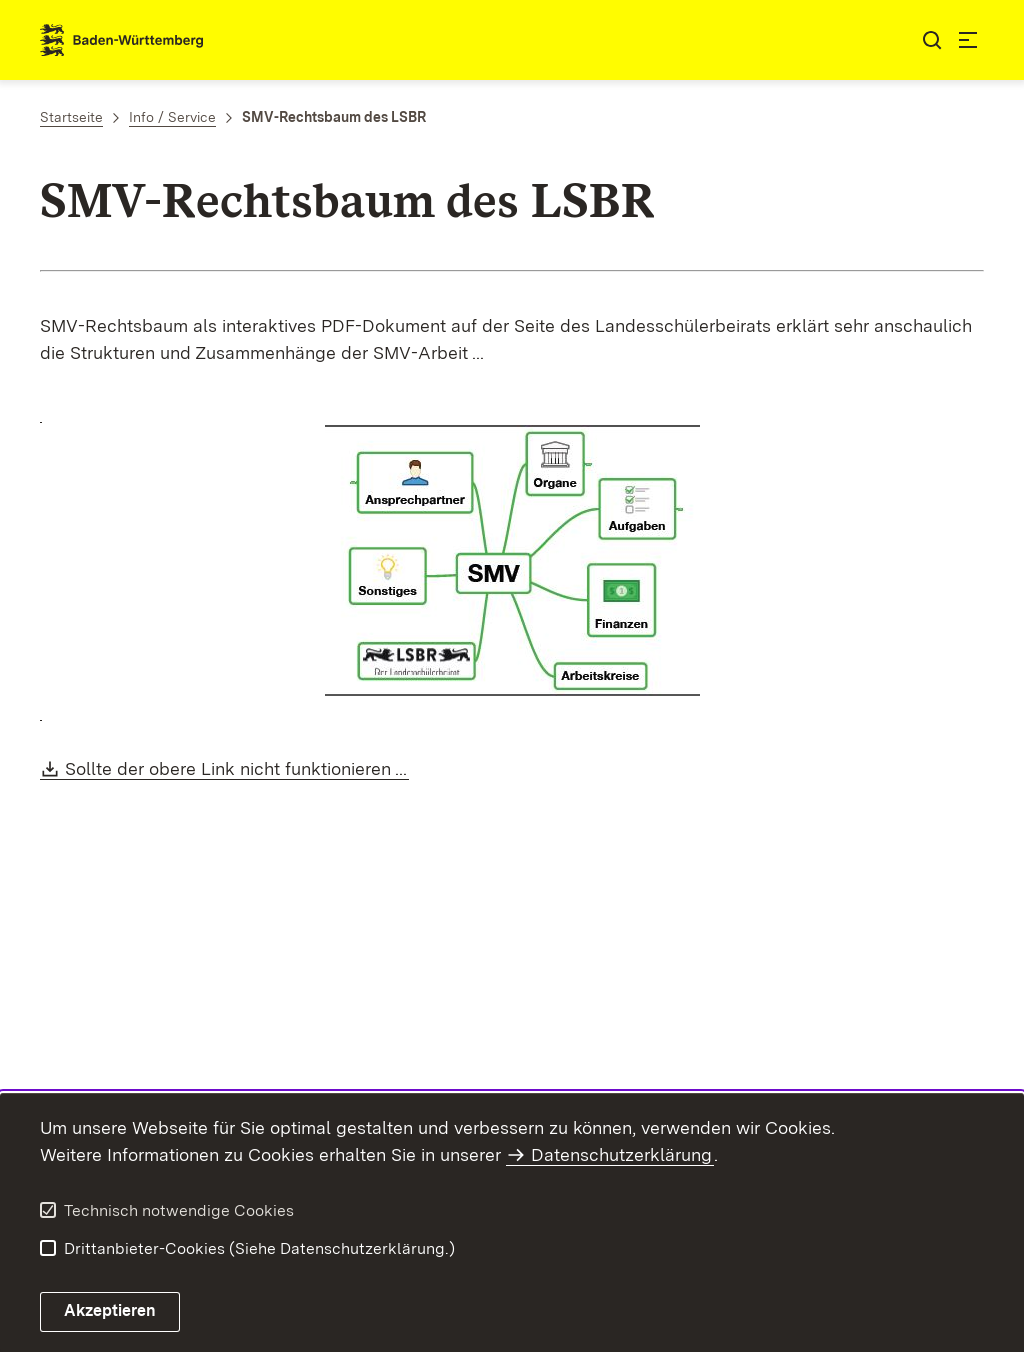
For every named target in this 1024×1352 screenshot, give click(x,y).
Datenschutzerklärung (621, 1154)
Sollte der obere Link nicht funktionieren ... (237, 768)
